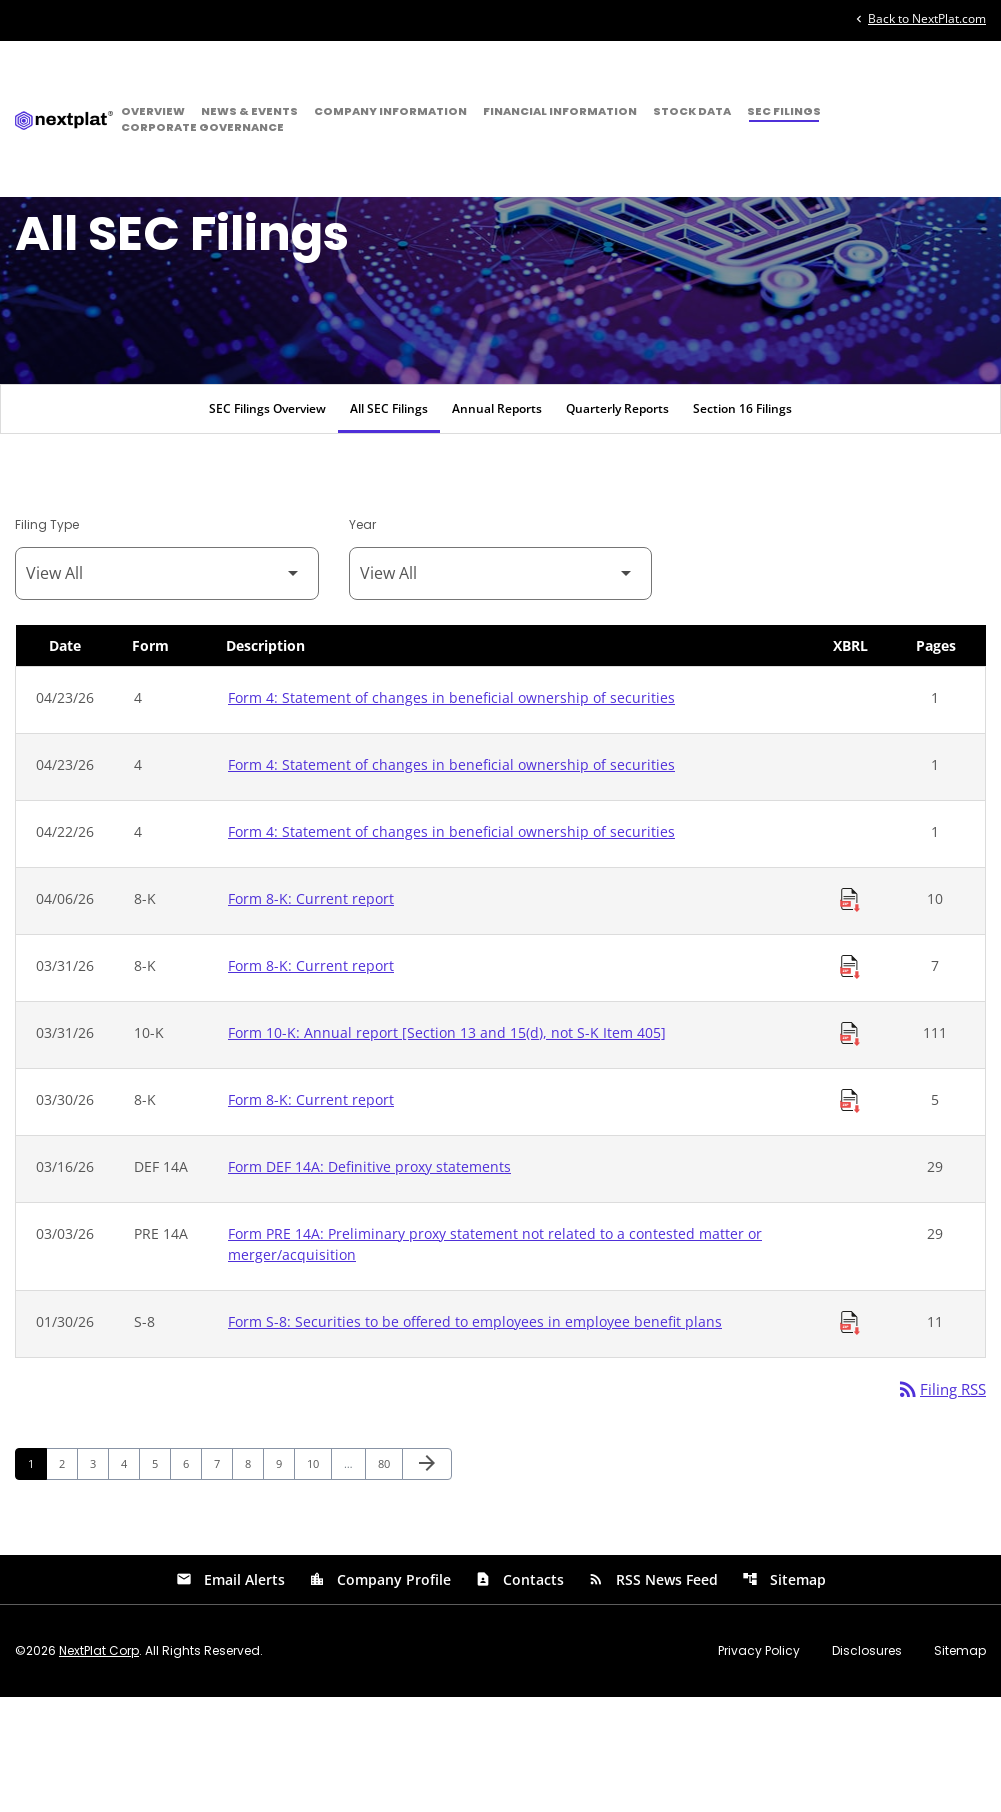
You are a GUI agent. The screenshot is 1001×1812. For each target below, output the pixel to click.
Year (362, 637)
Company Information (390, 111)
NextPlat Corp (99, 1765)
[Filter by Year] (501, 686)
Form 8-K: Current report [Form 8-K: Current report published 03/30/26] (311, 1212)
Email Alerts (230, 1694)
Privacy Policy (759, 1766)
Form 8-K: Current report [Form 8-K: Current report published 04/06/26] (311, 1011)
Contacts (519, 1694)
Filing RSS (938, 1503)
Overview (153, 111)
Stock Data (692, 111)
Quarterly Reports (617, 521)
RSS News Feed (653, 1694)
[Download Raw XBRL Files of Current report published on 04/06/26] (850, 1013)
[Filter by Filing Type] (167, 686)
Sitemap (784, 1694)
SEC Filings (784, 111)
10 (318, 1578)
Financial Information (560, 111)
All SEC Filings (389, 521)
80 (389, 1578)
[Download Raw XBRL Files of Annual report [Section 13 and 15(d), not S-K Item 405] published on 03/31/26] (850, 1147)
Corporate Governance (202, 127)
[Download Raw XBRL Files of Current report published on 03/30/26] (850, 1214)
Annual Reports (497, 521)
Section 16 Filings (742, 521)
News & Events (249, 111)
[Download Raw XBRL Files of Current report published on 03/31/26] (850, 1080)
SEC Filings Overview (267, 521)
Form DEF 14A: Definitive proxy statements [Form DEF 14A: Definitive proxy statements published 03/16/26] (369, 1279)
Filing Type (47, 637)
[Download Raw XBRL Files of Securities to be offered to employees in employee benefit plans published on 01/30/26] (850, 1436)
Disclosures (867, 1766)
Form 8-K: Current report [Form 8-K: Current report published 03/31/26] (311, 1078)
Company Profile (380, 1694)
